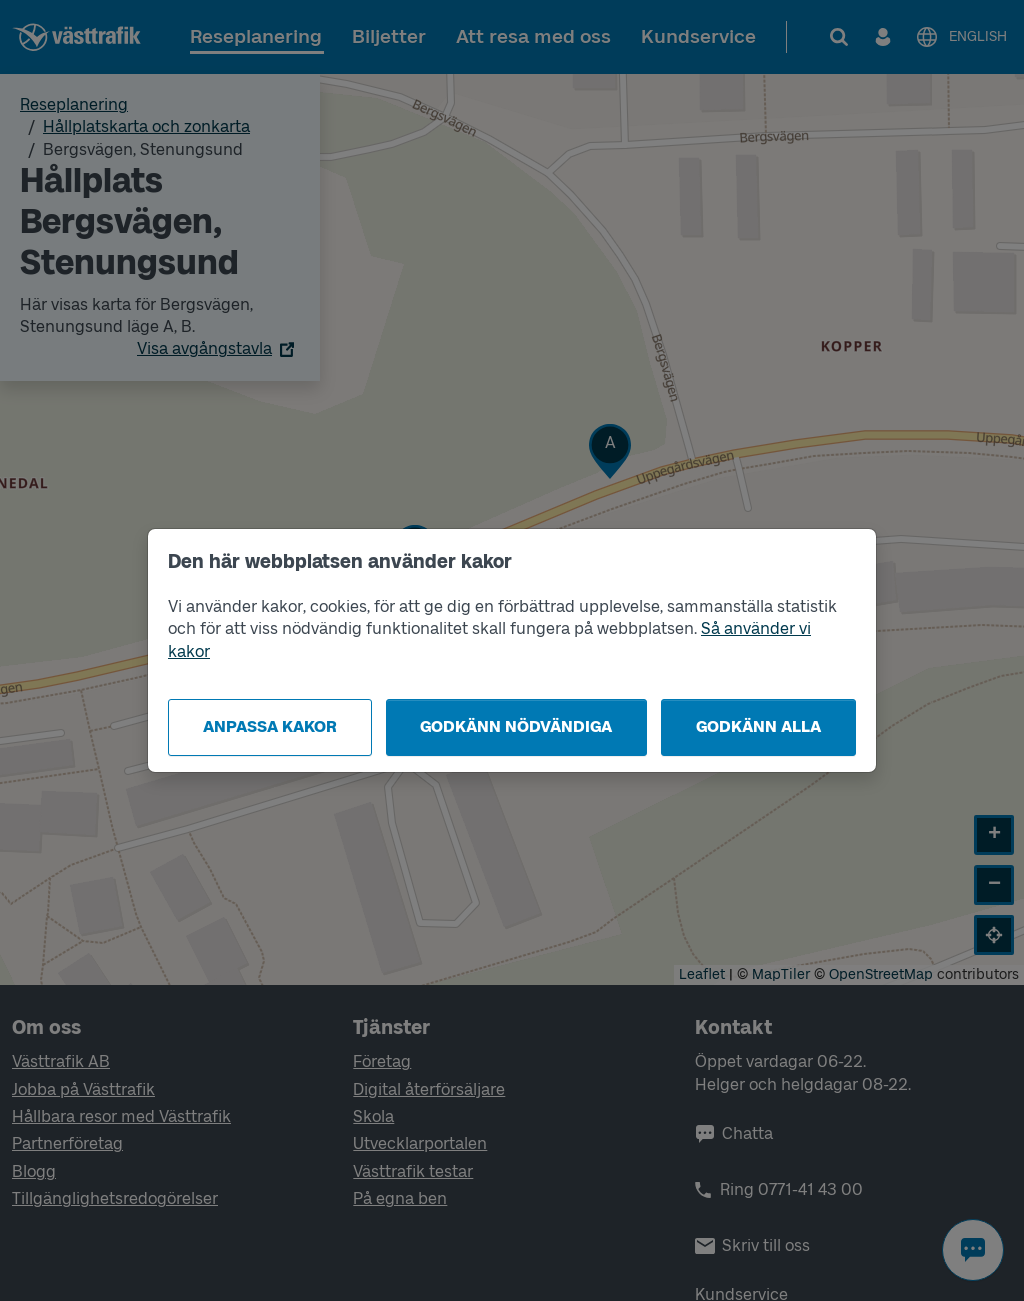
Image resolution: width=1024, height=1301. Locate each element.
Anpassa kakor (270, 726)
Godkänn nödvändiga (516, 726)
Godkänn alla (758, 726)
